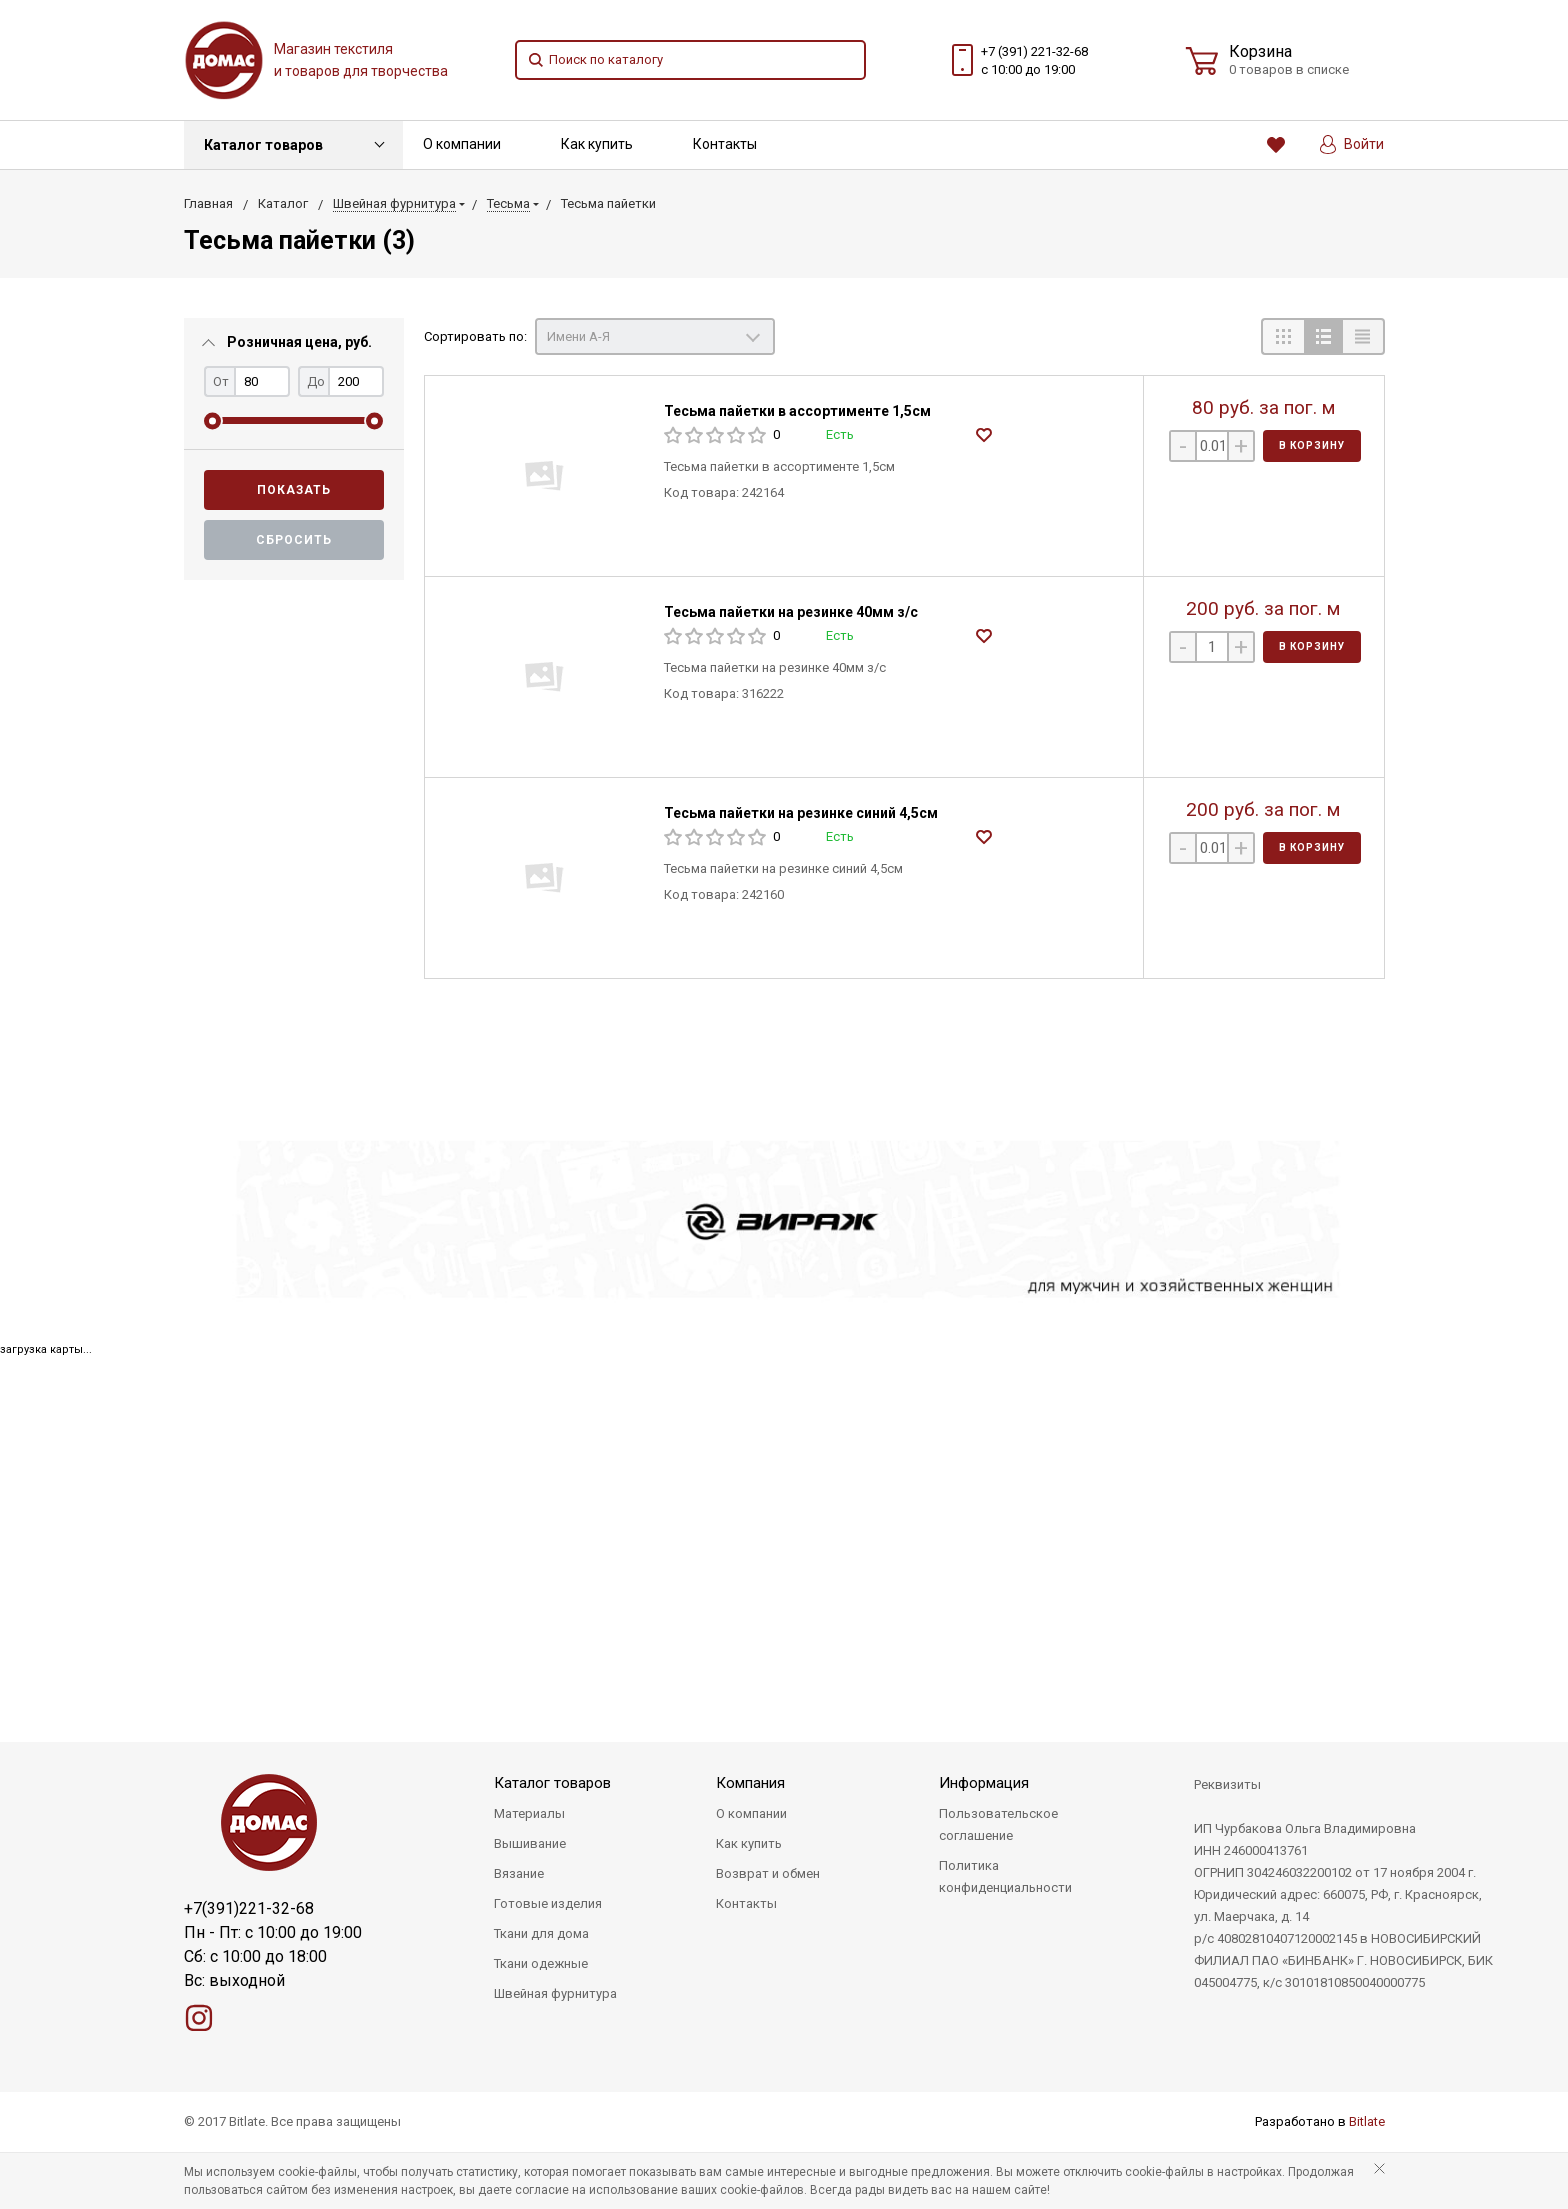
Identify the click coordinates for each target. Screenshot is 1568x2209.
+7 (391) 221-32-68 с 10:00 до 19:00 (1034, 60)
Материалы (529, 1813)
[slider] (212, 420)
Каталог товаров (263, 145)
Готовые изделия (548, 1903)
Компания (750, 1783)
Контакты (725, 144)
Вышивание (530, 1843)
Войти (1352, 144)
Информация (984, 1783)
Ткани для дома (541, 1933)
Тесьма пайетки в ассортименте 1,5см (797, 411)
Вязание (519, 1873)
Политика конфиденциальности (1005, 1876)
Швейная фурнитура (555, 1993)
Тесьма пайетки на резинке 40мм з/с (791, 612)
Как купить (597, 144)
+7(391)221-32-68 (249, 1908)
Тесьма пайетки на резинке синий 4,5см (801, 813)
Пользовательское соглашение (998, 1824)
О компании (462, 144)
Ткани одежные (541, 1963)
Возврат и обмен (768, 1873)
